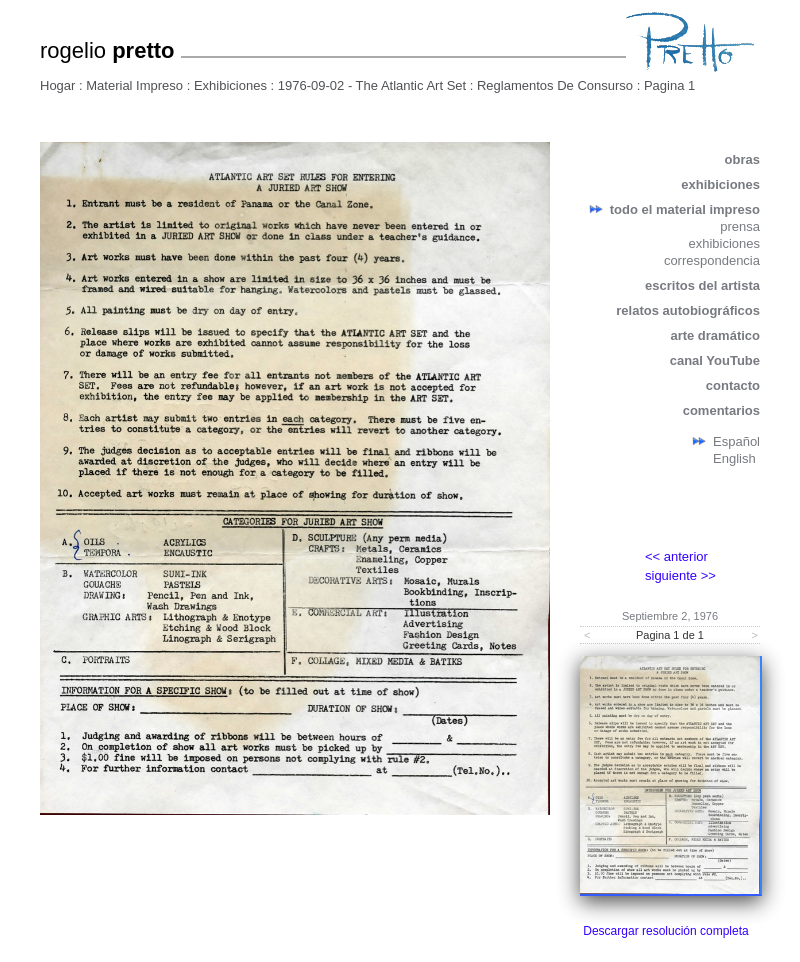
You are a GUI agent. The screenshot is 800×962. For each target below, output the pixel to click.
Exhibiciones (230, 85)
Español (736, 441)
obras (742, 159)
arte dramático (715, 335)
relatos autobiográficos (688, 310)
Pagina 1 (669, 85)
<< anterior (676, 556)
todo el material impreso (685, 209)
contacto (733, 385)
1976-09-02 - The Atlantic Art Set (372, 85)
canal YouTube (715, 360)
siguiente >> (680, 575)
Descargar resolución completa (665, 931)
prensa (740, 226)
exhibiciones (720, 184)
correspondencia (712, 260)
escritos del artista (702, 285)
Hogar (57, 85)
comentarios (721, 410)
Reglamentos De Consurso (555, 85)
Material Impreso (134, 85)
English (734, 458)
